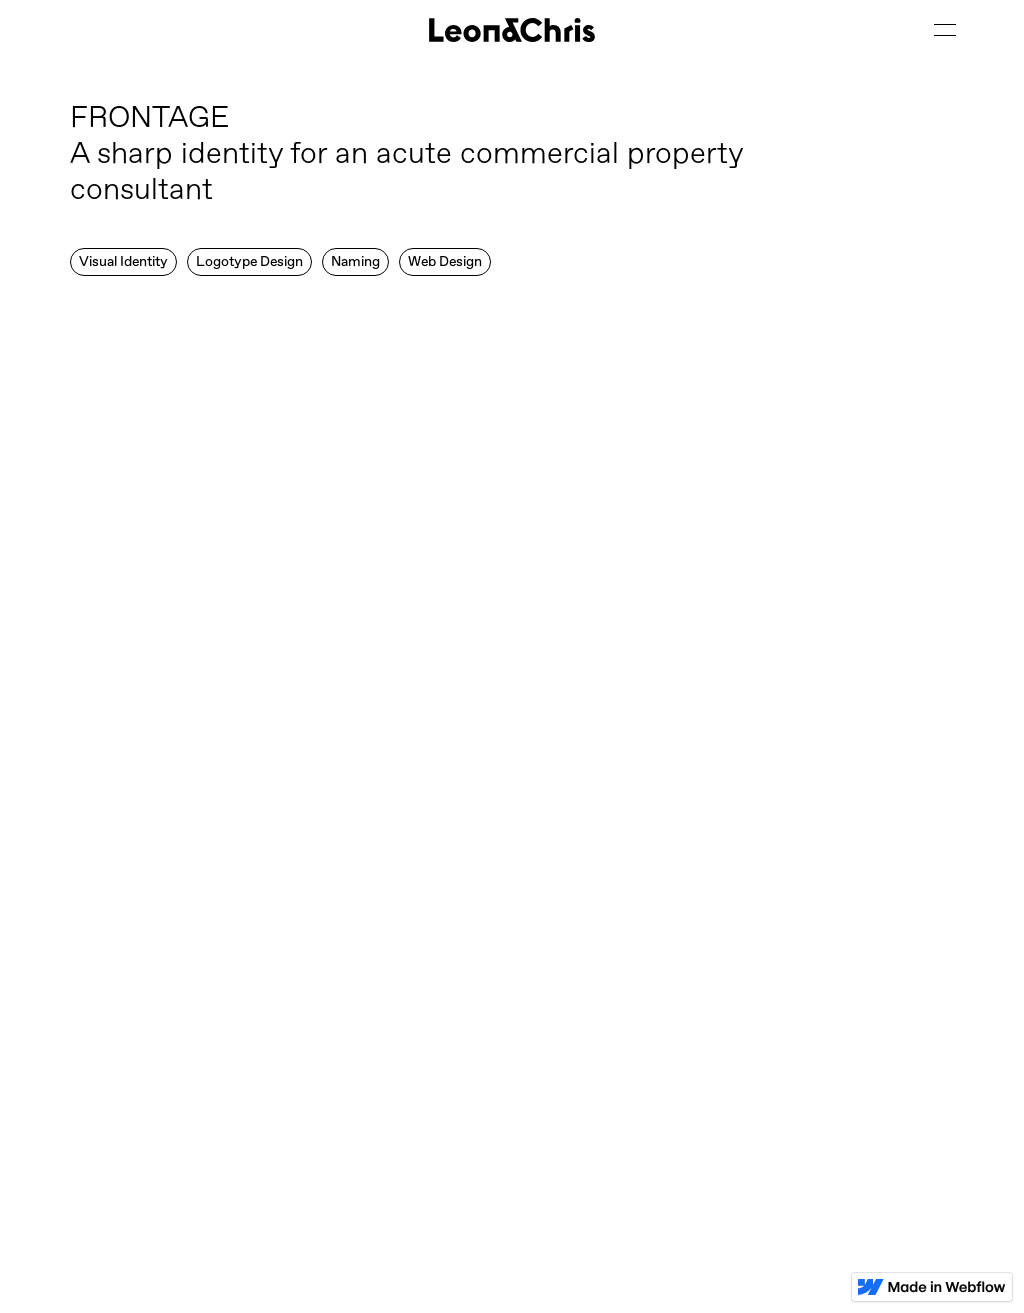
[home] (512, 30)
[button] (944, 30)
